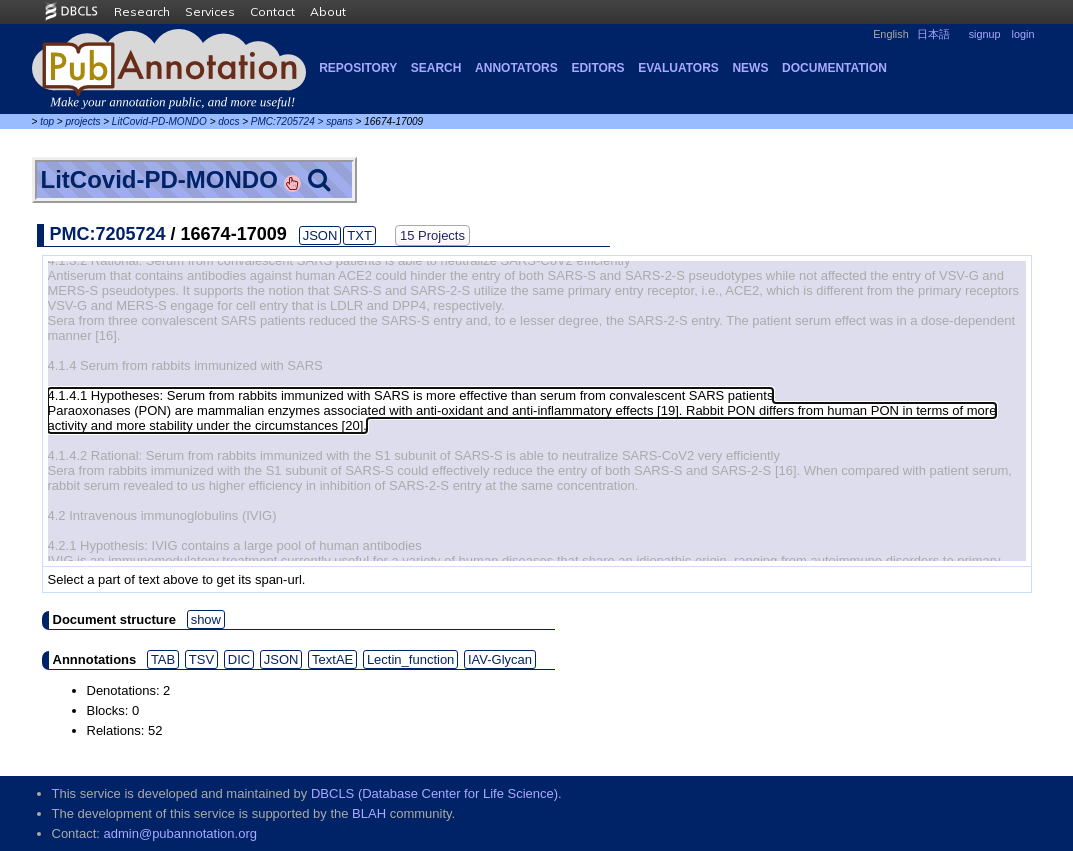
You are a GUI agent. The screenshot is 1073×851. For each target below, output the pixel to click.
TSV (201, 659)
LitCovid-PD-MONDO (159, 121)
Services (210, 11)
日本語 (933, 34)
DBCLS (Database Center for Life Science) (434, 793)
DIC (239, 659)
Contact (272, 11)
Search (436, 68)
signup (985, 34)
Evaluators (678, 68)
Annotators (516, 68)
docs (228, 121)
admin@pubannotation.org (180, 833)
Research (142, 11)
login (1023, 34)
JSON (320, 235)
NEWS (750, 68)
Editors (597, 68)
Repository (358, 68)
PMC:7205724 (283, 121)
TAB (163, 659)
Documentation (834, 68)
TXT (359, 235)
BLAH (369, 813)
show (206, 619)
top (47, 121)
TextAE (332, 659)
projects (82, 121)
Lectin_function (410, 659)
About (328, 11)
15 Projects (432, 235)
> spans (335, 121)
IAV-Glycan (500, 659)
